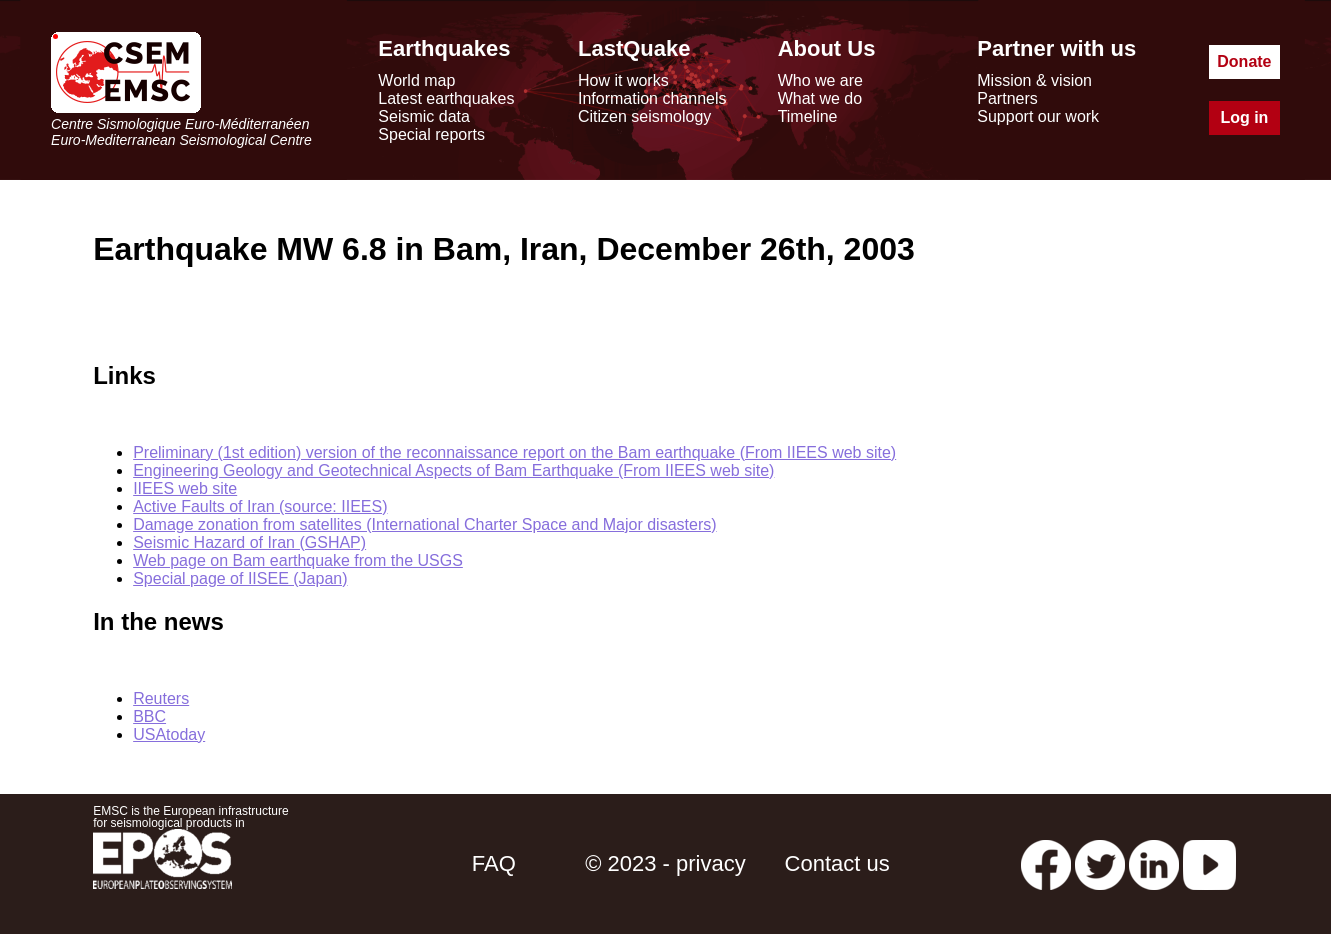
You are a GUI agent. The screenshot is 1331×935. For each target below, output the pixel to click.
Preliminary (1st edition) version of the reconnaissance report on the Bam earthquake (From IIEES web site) (514, 452)
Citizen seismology (644, 116)
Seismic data (424, 116)
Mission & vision (1034, 80)
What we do (820, 98)
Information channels (652, 98)
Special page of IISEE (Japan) (240, 578)
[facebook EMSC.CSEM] (1046, 863)
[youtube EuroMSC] (1209, 863)
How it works (623, 80)
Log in (1244, 117)
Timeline (808, 116)
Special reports (431, 134)
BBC (149, 716)
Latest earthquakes (446, 98)
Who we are (820, 80)
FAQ (494, 863)
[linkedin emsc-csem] (1154, 863)
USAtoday (169, 734)
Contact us (837, 863)
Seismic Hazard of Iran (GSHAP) (249, 542)
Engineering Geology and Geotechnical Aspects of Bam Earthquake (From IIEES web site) (453, 470)
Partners (1007, 98)
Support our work (1038, 116)
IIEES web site (185, 488)
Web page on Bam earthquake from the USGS (298, 560)
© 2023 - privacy (665, 863)
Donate (1244, 61)
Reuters (161, 698)
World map (416, 80)
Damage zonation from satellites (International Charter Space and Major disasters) (424, 524)
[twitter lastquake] (1100, 863)
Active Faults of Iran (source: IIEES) (260, 506)
